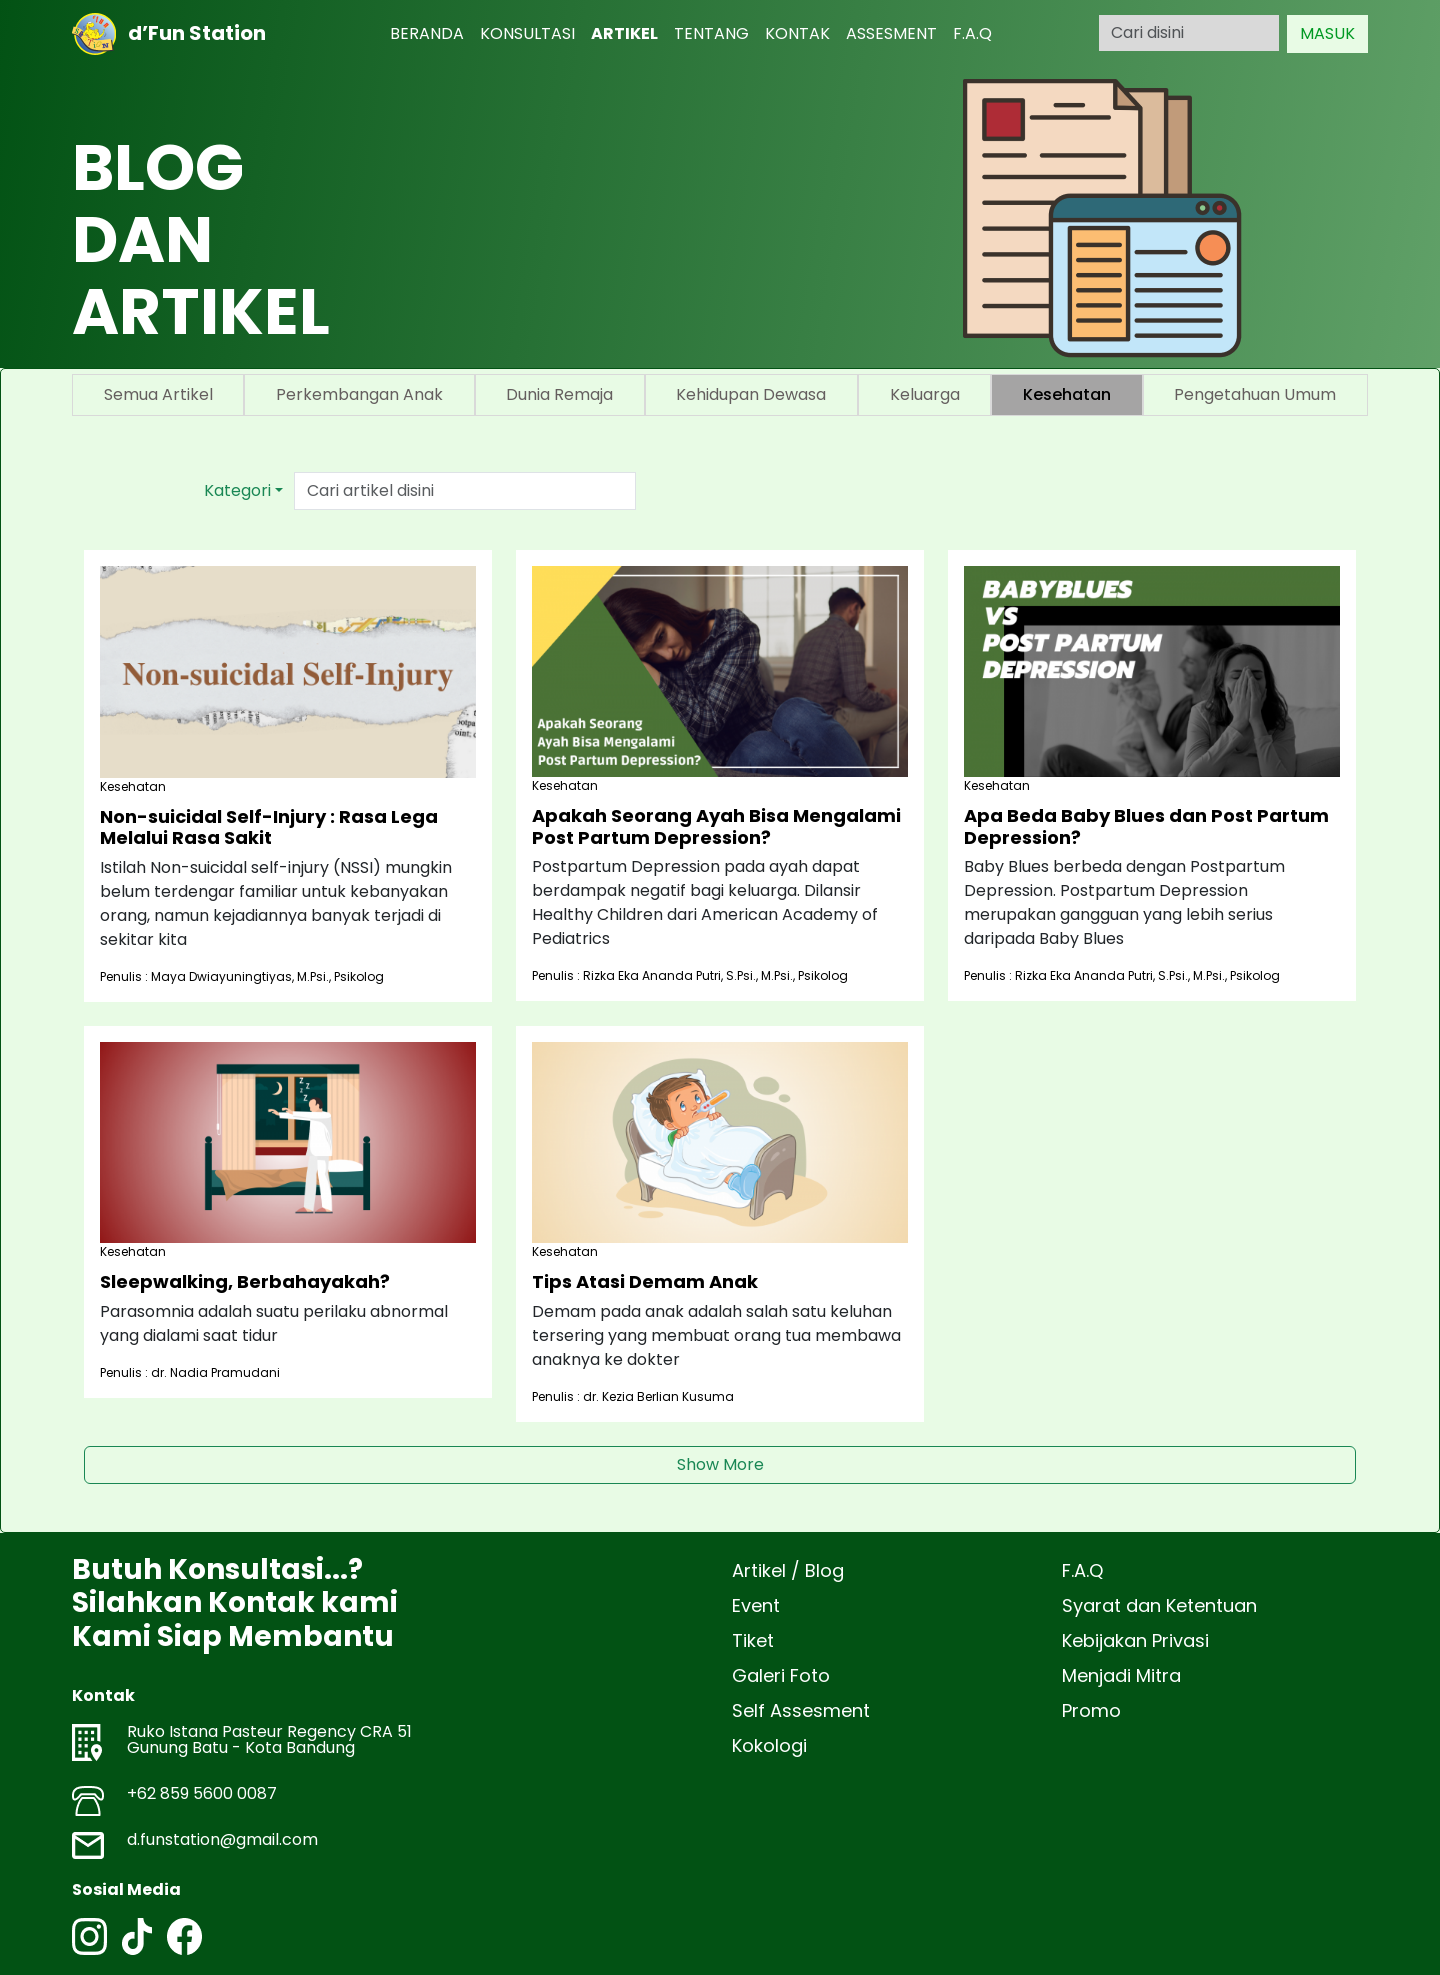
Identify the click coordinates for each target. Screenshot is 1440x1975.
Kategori (237, 490)
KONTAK (797, 33)
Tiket (753, 1640)
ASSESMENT (891, 33)
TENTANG (711, 33)
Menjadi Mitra (1121, 1675)
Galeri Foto (781, 1675)
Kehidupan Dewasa (751, 394)
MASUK (1327, 33)
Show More (720, 1464)
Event (756, 1605)
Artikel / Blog (788, 1570)
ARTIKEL (624, 33)
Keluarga (925, 394)
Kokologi (769, 1745)
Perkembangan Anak (359, 394)
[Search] (1189, 33)
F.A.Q (972, 33)
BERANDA (427, 33)
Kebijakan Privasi (1135, 1640)
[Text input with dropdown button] (465, 491)
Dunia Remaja (559, 394)
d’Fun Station (169, 34)
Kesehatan (1067, 394)
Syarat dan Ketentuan (1159, 1605)
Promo (1091, 1710)
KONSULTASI (527, 33)
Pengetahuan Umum (1255, 394)
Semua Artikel (158, 394)
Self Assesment (801, 1710)
